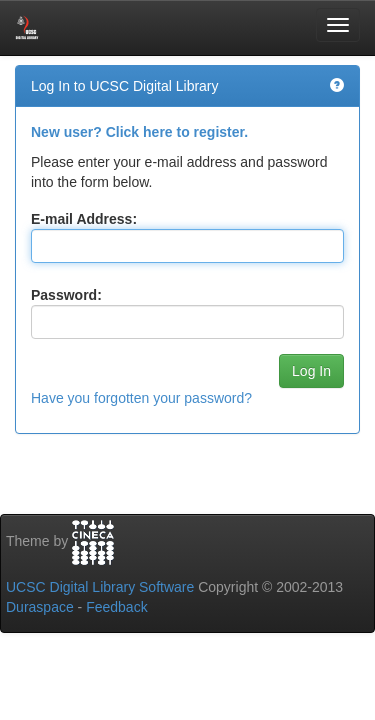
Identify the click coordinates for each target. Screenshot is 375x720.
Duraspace (40, 607)
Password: (66, 295)
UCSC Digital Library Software (100, 587)
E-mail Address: (84, 219)
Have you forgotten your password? (141, 398)
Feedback (116, 607)
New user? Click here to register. (139, 132)
